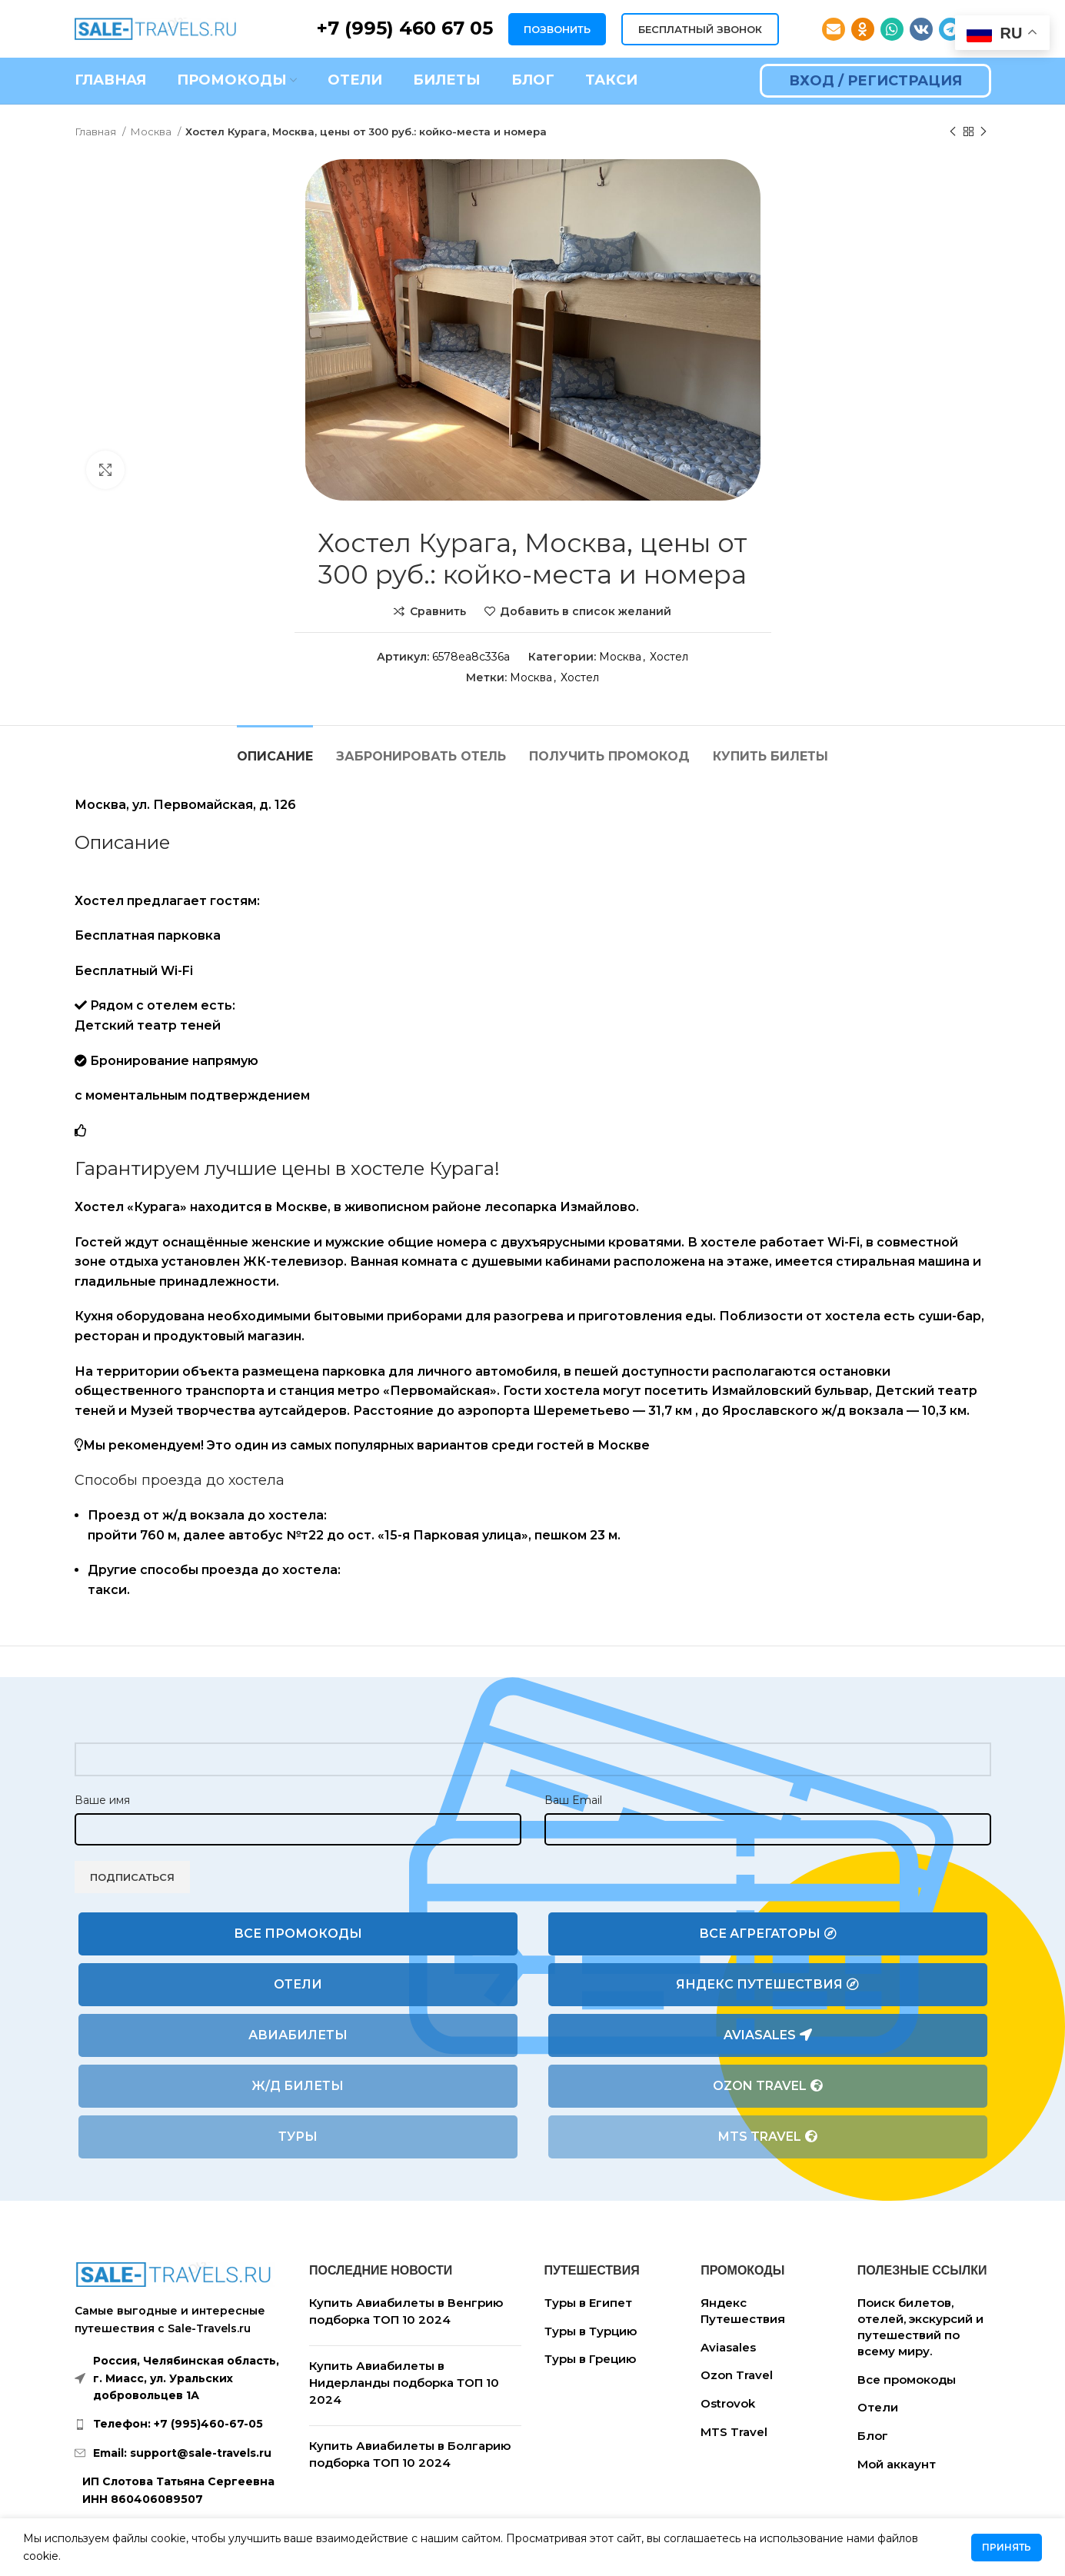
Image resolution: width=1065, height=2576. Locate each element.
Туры (298, 2136)
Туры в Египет (588, 2302)
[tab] (275, 748)
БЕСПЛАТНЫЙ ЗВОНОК (700, 29)
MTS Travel (767, 2136)
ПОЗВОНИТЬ (557, 29)
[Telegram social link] (950, 29)
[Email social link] (833, 29)
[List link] (181, 2423)
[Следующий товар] (983, 132)
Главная (96, 131)
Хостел (669, 657)
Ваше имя (102, 1800)
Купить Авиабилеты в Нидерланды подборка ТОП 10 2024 (404, 2382)
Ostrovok (728, 2403)
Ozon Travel (768, 2086)
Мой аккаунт (896, 2464)
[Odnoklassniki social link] (862, 29)
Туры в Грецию (590, 2358)
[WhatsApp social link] (892, 29)
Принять (1006, 2547)
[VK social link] (921, 29)
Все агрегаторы (768, 1933)
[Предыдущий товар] (952, 132)
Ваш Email (573, 1800)
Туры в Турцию (590, 2331)
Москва (152, 131)
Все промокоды (298, 1933)
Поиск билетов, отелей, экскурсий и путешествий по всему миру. (920, 2326)
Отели (298, 1984)
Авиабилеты (298, 2035)
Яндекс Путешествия (767, 1984)
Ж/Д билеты (297, 2085)
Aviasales (768, 2035)
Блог (872, 2435)
